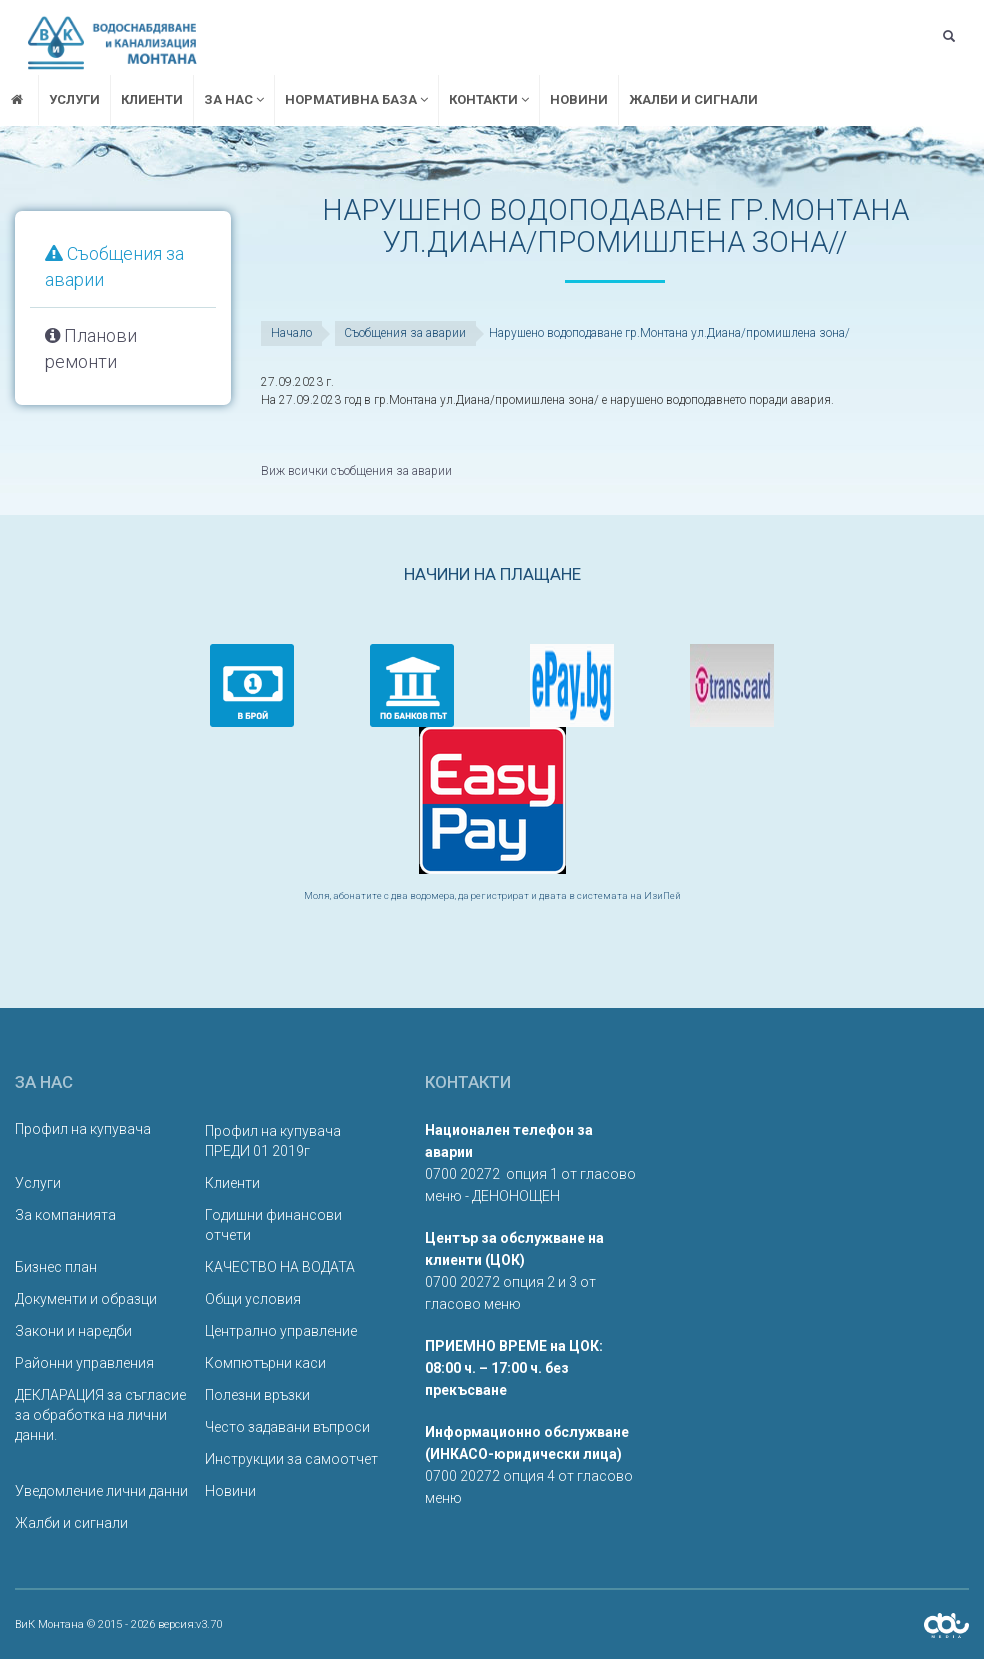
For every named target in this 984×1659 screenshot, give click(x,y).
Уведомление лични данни (101, 1490)
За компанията (65, 1214)
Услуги (74, 99)
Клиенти (152, 99)
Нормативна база (356, 99)
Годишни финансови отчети (273, 1224)
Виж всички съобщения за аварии (356, 471)
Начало (291, 333)
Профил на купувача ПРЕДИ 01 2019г (273, 1140)
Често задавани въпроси (287, 1426)
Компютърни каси (265, 1362)
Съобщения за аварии (406, 333)
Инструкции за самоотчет (291, 1458)
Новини (579, 99)
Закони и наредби (73, 1330)
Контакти (489, 99)
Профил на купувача (83, 1128)
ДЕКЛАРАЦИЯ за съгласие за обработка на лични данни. (100, 1414)
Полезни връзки (257, 1394)
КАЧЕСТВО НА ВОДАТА (280, 1266)
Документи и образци (86, 1298)
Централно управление (281, 1330)
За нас (234, 99)
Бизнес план (56, 1266)
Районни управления (84, 1362)
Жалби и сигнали (693, 99)
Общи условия (253, 1298)
